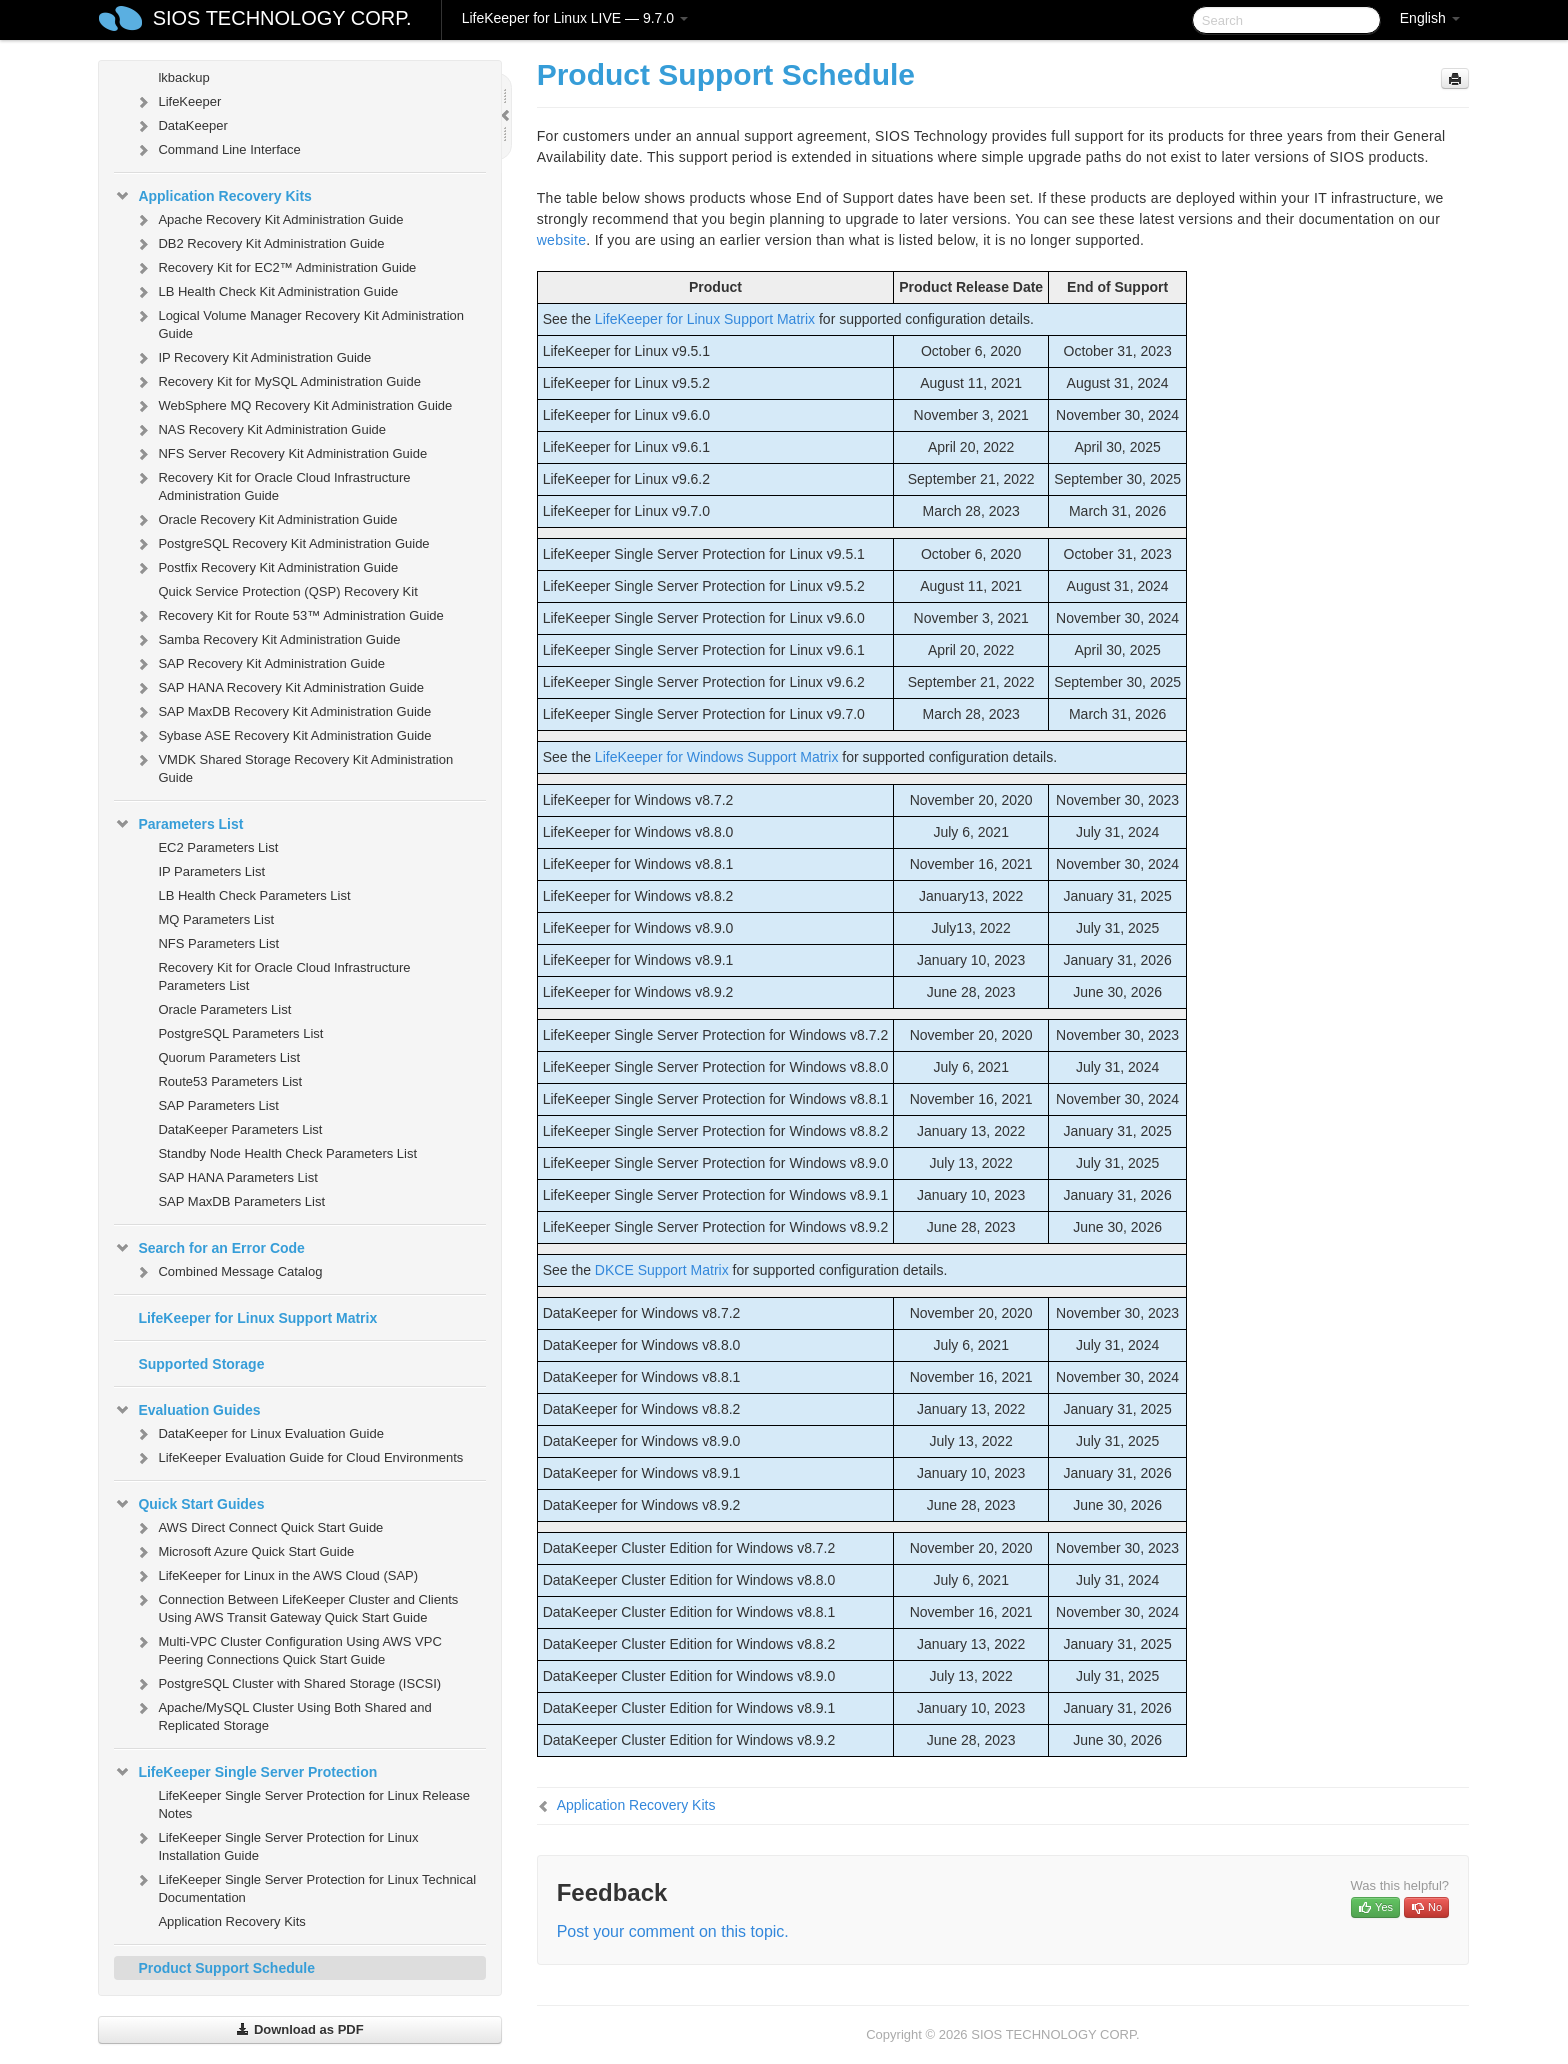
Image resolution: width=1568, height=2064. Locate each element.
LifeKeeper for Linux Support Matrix (257, 1318)
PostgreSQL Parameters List (240, 1033)
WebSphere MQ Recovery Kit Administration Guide (293, 406)
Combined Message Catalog (228, 1272)
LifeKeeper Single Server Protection (245, 1772)
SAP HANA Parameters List (237, 1177)
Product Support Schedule (226, 1968)
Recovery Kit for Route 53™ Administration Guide (288, 616)
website (562, 240)
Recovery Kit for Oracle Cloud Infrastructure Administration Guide (272, 484)
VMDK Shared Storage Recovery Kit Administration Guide (293, 766)
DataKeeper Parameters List (240, 1129)
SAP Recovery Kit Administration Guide (259, 664)
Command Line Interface (217, 150)
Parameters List (178, 824)
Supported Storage (201, 1364)
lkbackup (183, 77)
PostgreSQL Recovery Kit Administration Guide (281, 544)
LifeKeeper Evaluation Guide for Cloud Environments (298, 1458)
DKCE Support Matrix (662, 1270)
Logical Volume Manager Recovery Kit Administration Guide (299, 322)
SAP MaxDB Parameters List (241, 1201)
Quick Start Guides (189, 1504)
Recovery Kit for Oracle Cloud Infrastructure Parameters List (284, 976)
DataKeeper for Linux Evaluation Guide (258, 1434)
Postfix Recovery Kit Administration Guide (266, 568)
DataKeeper (180, 126)
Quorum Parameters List (229, 1057)
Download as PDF (299, 2029)
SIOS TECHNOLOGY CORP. (282, 18)
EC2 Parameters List (218, 847)
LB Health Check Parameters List (254, 895)
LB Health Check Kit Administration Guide (266, 292)
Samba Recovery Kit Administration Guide (267, 640)
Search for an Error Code (209, 1248)
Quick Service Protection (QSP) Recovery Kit (287, 591)
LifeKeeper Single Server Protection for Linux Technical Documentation (305, 1886)
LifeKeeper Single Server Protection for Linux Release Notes (313, 1804)
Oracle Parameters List (224, 1009)
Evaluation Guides (187, 1410)
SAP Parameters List (218, 1105)
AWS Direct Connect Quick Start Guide (258, 1528)
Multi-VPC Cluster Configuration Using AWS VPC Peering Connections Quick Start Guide (287, 1648)
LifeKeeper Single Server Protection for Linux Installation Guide (276, 1844)
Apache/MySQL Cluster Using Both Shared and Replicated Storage (282, 1714)
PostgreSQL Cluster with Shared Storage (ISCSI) (287, 1684)
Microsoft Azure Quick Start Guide (244, 1552)
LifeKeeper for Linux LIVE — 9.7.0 (575, 18)
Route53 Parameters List (230, 1081)
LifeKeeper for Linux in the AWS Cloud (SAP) (276, 1576)
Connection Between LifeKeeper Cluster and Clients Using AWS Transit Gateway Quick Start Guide (296, 1606)
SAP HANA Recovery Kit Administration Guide (279, 688)
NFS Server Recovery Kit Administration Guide (280, 454)
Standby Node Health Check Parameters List (287, 1153)
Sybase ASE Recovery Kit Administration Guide (282, 736)
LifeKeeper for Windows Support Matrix (717, 757)
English (1430, 18)
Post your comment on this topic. (673, 1931)
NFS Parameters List (218, 943)
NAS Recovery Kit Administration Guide (260, 430)
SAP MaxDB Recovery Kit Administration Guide (282, 712)
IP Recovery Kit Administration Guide (252, 358)
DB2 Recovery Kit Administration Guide (259, 244)
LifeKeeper (177, 102)
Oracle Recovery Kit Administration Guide (265, 520)
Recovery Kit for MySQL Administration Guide (277, 382)
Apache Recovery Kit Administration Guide (268, 220)
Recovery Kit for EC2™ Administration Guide (275, 268)
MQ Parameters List (216, 919)
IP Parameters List (211, 871)
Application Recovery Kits (213, 196)
